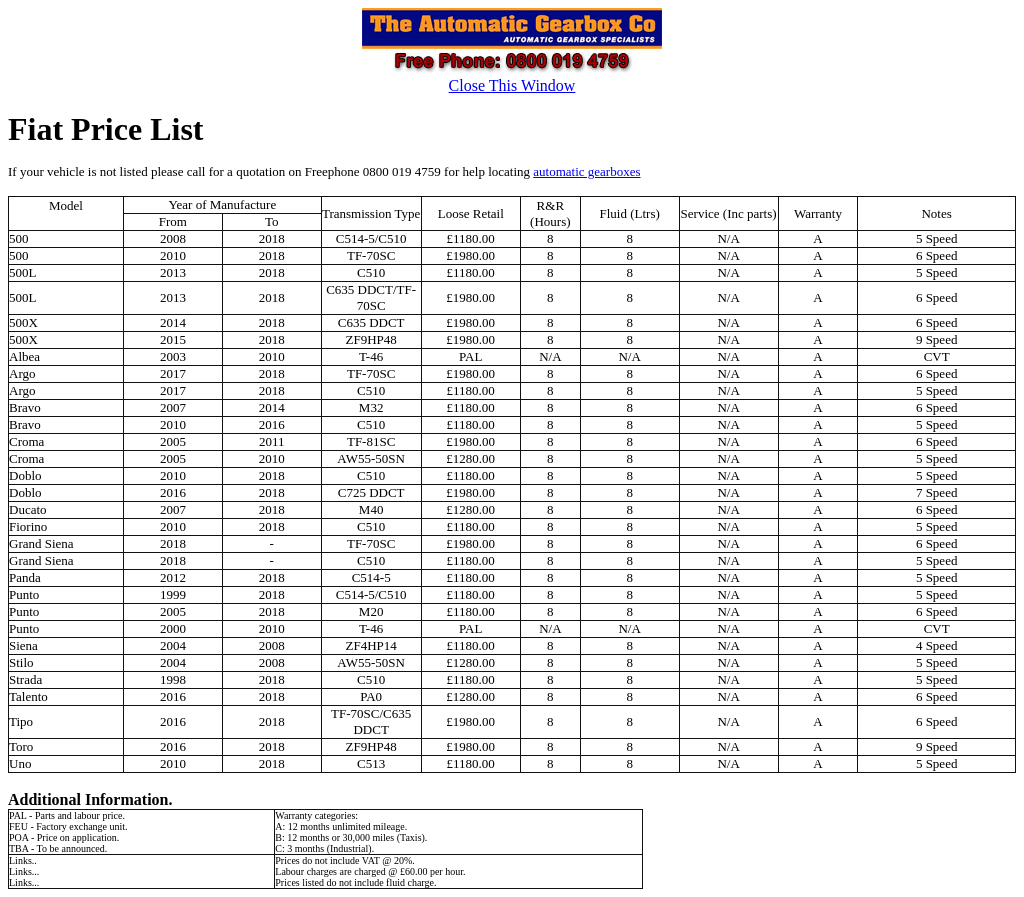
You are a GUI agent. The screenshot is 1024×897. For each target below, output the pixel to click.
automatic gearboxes (586, 171)
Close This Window (512, 85)
